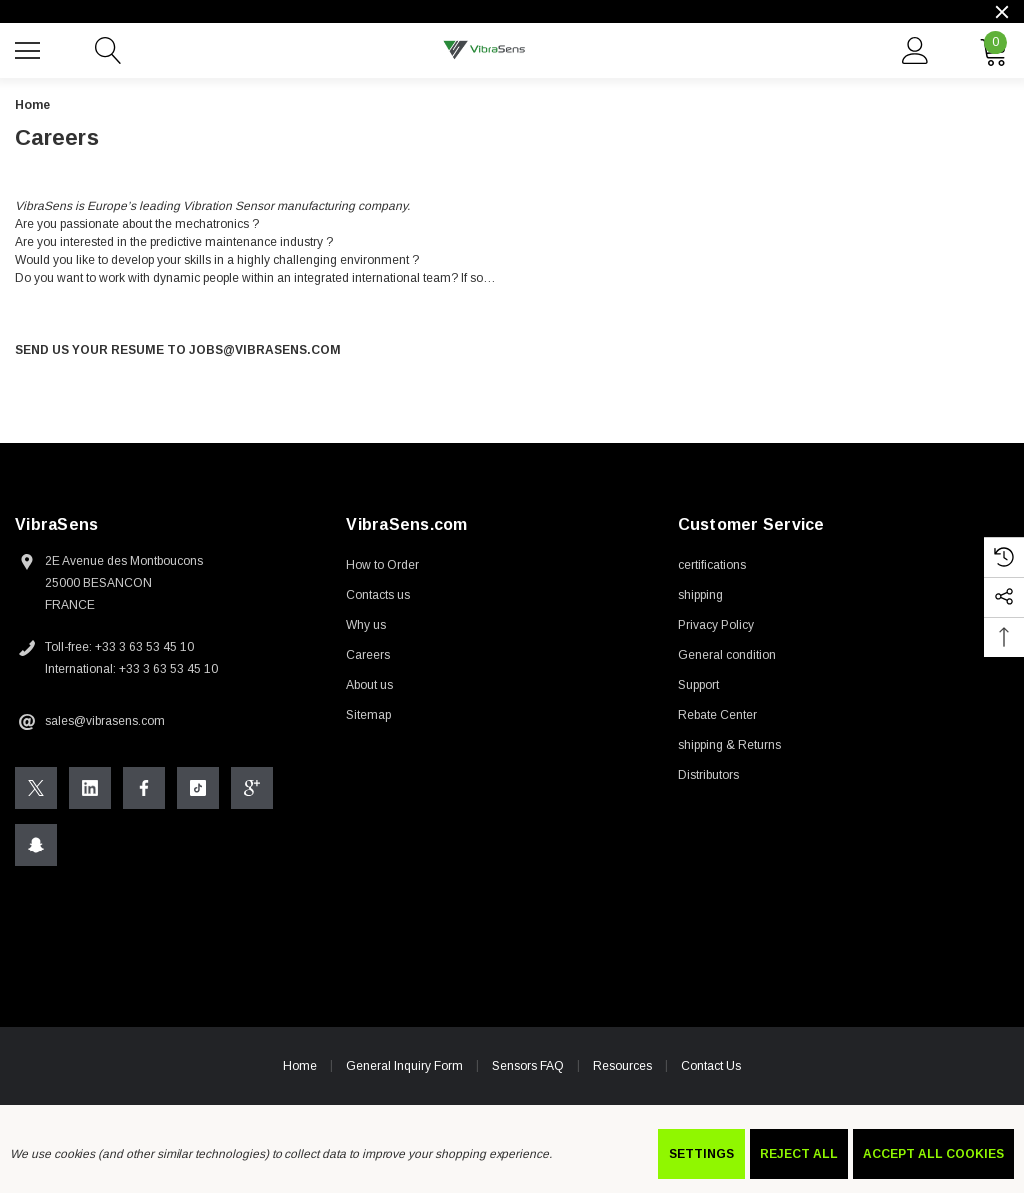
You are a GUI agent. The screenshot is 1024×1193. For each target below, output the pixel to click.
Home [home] (300, 1066)
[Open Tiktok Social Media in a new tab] (198, 788)
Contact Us (711, 1066)
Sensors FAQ (528, 1066)
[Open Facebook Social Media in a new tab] (144, 788)
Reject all (799, 1154)
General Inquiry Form (404, 1066)
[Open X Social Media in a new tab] (36, 788)
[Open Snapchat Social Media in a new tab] (36, 845)
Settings (701, 1154)
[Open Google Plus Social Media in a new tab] (252, 788)
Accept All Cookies (933, 1154)
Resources (622, 1066)
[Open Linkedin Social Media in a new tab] (90, 788)
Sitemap (368, 715)
